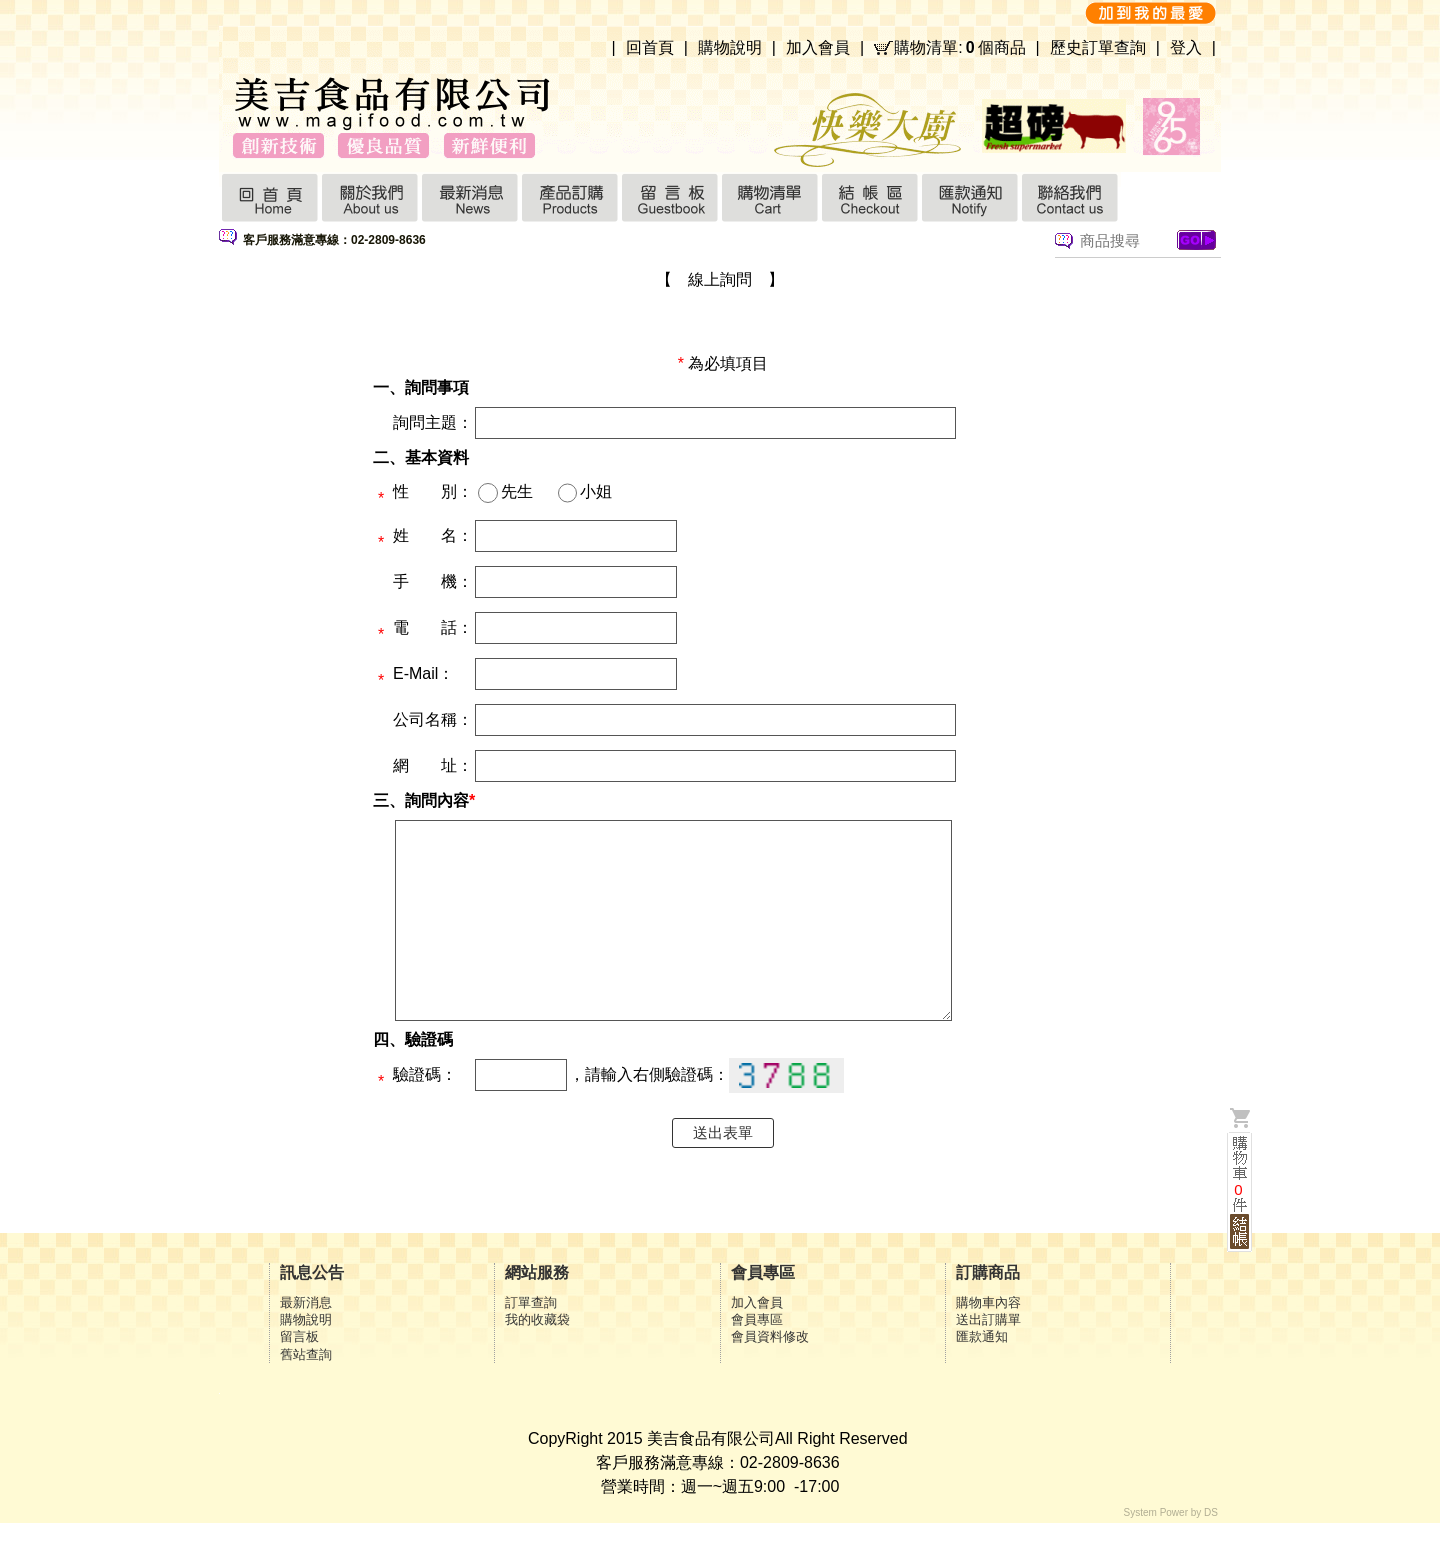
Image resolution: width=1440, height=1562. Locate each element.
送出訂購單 (988, 1358)
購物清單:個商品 (959, 48)
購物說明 (730, 47)
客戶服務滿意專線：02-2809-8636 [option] (334, 240)
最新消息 (306, 1341)
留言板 (299, 1375)
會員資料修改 (770, 1375)
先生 (517, 491)
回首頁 (650, 47)
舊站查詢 (306, 1393)
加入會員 (818, 47)
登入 (1186, 47)
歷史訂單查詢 (1098, 47)
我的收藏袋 (537, 1358)
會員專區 (757, 1358)
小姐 (596, 491)
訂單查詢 (531, 1341)
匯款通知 (982, 1375)
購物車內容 (988, 1341)
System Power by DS (1171, 1551)
